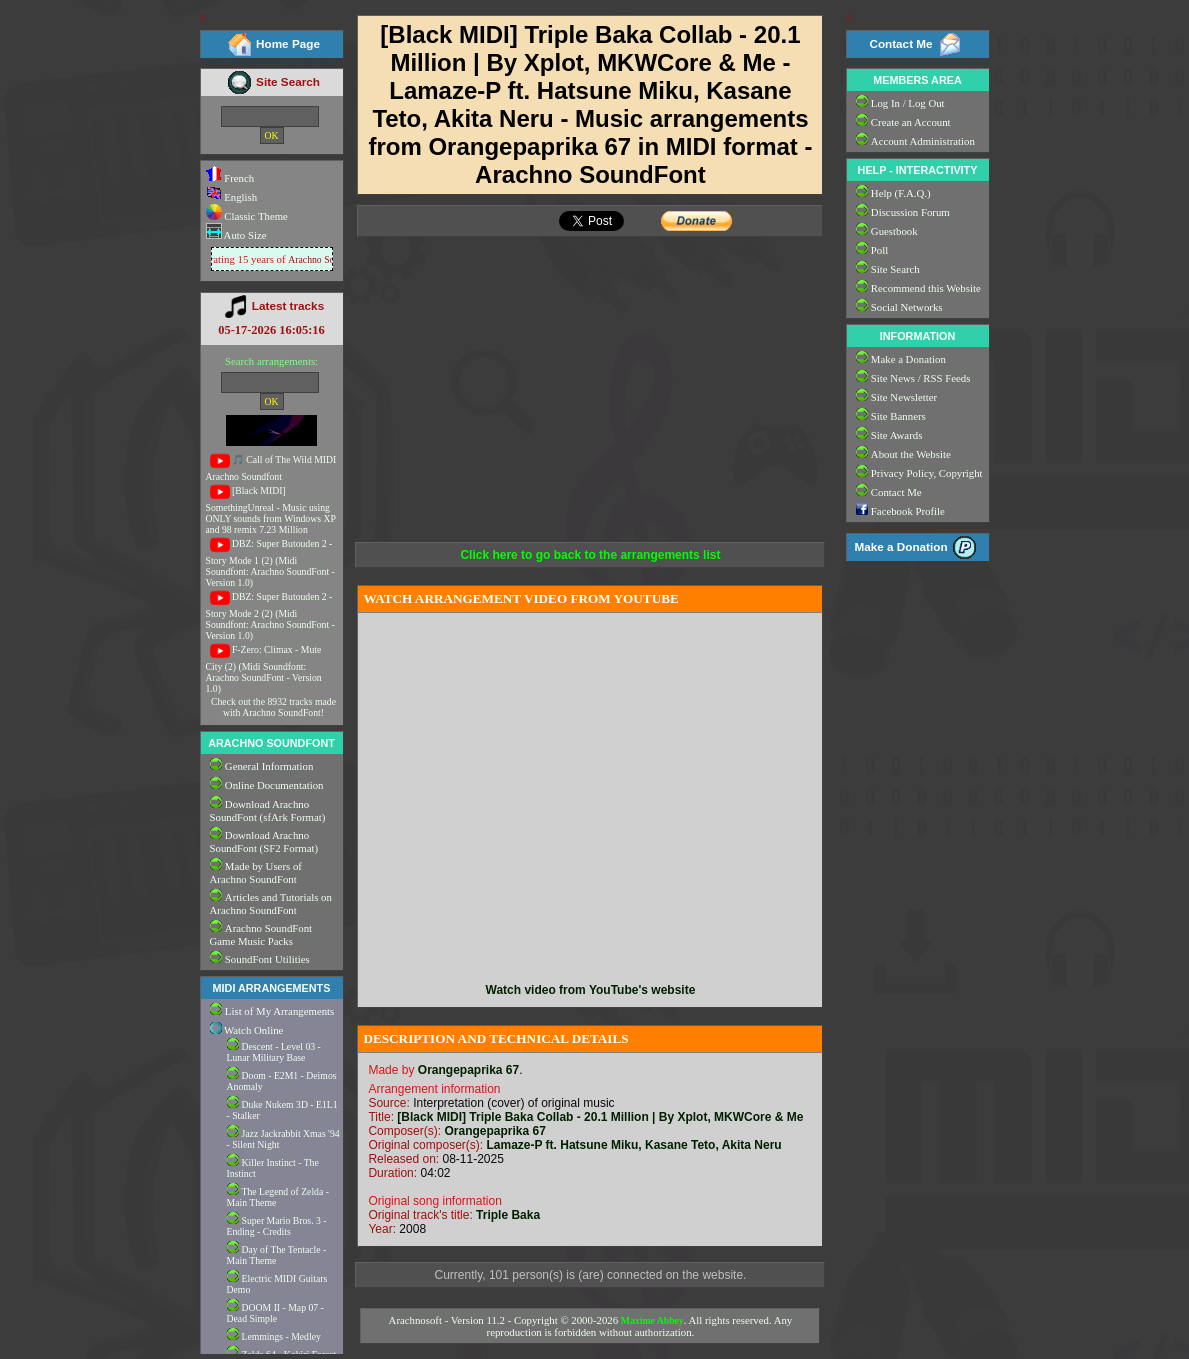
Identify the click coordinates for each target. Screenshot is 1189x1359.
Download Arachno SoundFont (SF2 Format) (264, 841)
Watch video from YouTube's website (591, 990)
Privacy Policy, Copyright (927, 473)
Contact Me (900, 43)
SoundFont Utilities (267, 959)
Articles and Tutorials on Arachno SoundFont (271, 903)
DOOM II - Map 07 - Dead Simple (275, 1313)
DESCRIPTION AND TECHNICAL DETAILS (495, 1038)
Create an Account (911, 122)
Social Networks (907, 307)
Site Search (288, 81)
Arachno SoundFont (330, 259)
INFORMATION (917, 336)
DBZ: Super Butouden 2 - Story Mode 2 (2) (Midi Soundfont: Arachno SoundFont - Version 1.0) (270, 616)
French (230, 178)
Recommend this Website (926, 288)
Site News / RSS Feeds (921, 378)
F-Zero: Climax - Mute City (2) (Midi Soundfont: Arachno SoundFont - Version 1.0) (264, 669)
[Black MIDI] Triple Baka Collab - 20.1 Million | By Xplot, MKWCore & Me (600, 1117)
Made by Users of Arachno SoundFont (256, 872)
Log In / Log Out (908, 103)
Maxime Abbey (652, 1320)
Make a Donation (908, 359)
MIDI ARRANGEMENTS (272, 988)
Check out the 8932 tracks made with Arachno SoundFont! (273, 707)
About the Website (911, 454)
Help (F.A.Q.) (901, 193)
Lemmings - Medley (281, 1336)
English (232, 197)
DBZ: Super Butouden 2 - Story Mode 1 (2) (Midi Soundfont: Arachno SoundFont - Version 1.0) (270, 563)
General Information (269, 766)
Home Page (288, 43)
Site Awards (897, 435)
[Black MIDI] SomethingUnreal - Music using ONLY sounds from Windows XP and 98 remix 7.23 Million (271, 510)
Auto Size (244, 235)
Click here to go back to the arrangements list (590, 555)
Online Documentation (274, 785)
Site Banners (898, 416)
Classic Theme (255, 216)
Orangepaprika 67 (468, 1070)
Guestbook (894, 231)
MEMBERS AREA (917, 80)
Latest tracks (288, 305)
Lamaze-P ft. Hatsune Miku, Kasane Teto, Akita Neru (633, 1145)
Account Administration (923, 141)
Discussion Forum (910, 212)
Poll (879, 250)
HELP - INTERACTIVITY (918, 170)
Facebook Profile (908, 511)
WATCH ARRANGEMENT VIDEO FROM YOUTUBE (520, 598)
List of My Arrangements (279, 1011)
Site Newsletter (904, 397)
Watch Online (247, 1030)
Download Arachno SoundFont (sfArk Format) (268, 810)
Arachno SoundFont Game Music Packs (261, 934)
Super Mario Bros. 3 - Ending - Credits (277, 1226)
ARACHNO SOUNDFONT (271, 743)
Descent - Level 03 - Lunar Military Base (274, 1052)
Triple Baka (508, 1215)
